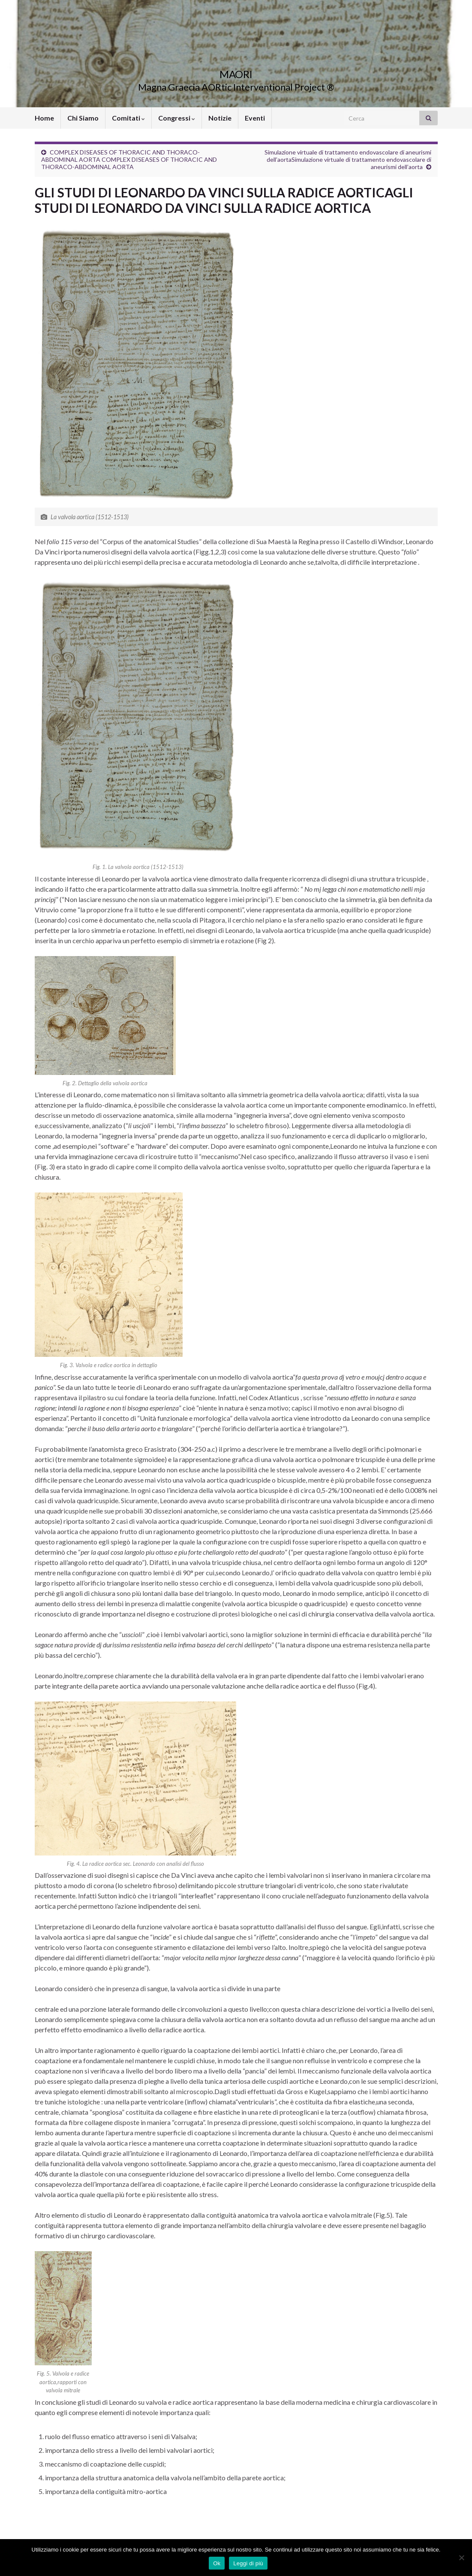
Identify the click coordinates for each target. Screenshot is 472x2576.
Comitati (128, 118)
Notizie (219, 118)
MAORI (236, 72)
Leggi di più (248, 2563)
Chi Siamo (83, 118)
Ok (216, 2563)
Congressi (176, 118)
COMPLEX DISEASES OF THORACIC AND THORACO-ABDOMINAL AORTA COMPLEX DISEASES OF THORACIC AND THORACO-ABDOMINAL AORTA (129, 159)
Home (44, 118)
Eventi (255, 118)
